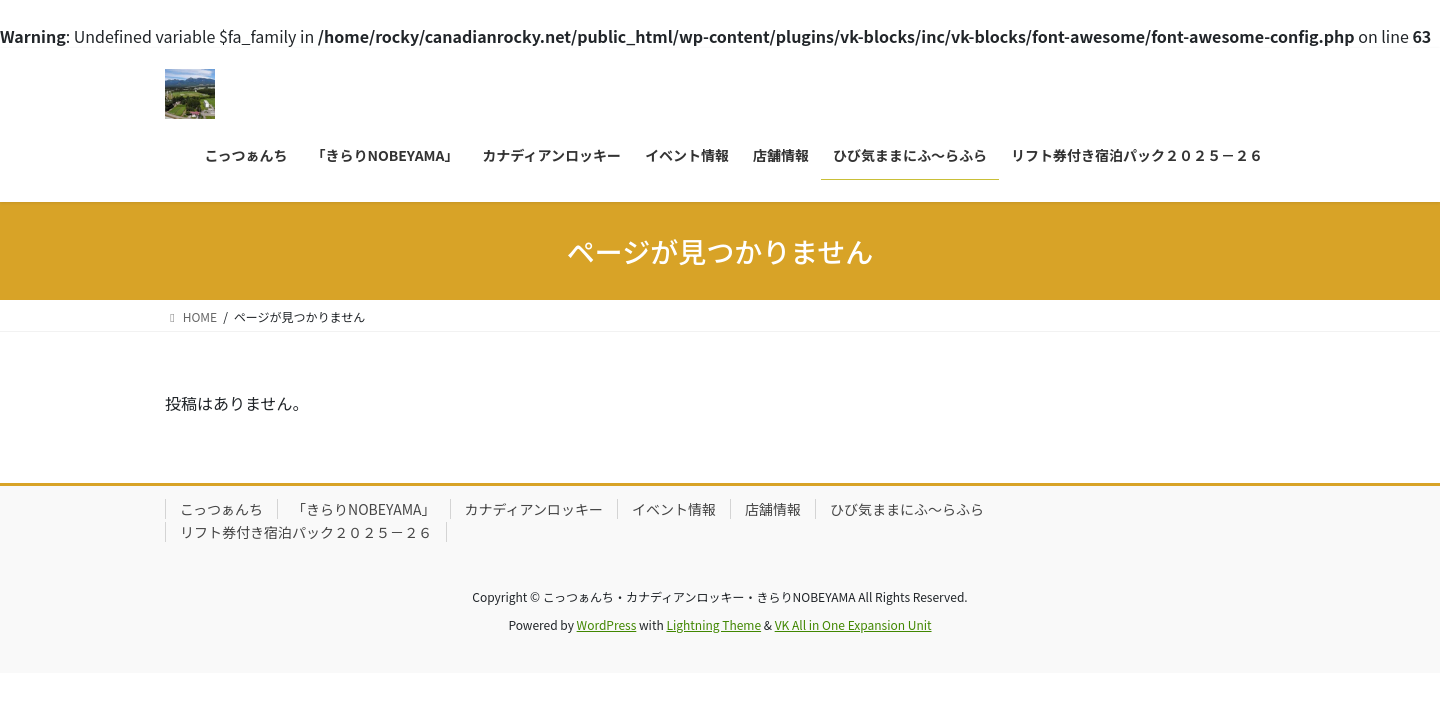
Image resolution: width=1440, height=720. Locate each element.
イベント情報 (674, 509)
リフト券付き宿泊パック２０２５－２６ (306, 532)
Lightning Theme (713, 624)
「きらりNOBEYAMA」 (364, 509)
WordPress (607, 624)
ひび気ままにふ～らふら (907, 509)
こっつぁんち (221, 509)
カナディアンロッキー (534, 509)
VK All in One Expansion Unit (853, 624)
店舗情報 (773, 509)
